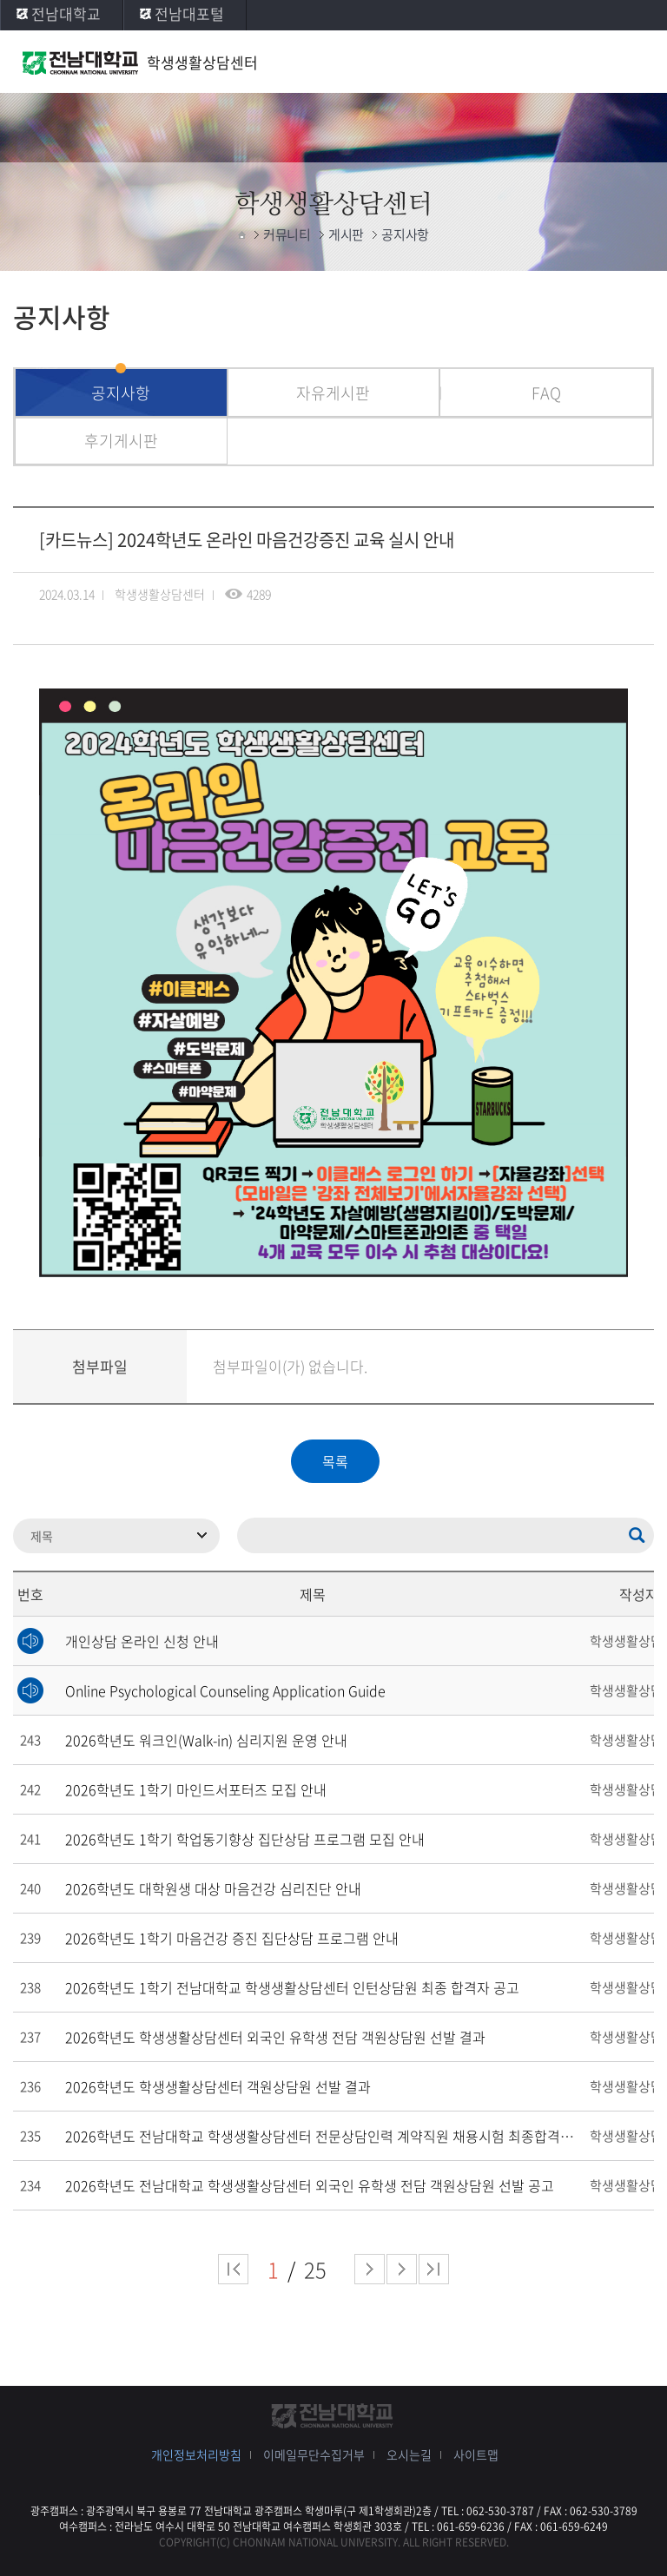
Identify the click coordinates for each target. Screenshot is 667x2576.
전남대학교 (66, 13)
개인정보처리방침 (196, 2454)
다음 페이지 (369, 2269)
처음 (233, 2269)
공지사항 (120, 393)
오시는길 (409, 2454)
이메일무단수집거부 (314, 2454)
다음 (401, 2269)
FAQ (546, 393)
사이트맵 (476, 2454)
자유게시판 (333, 393)
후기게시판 (121, 440)
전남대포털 (189, 13)
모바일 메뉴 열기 (637, 62)
